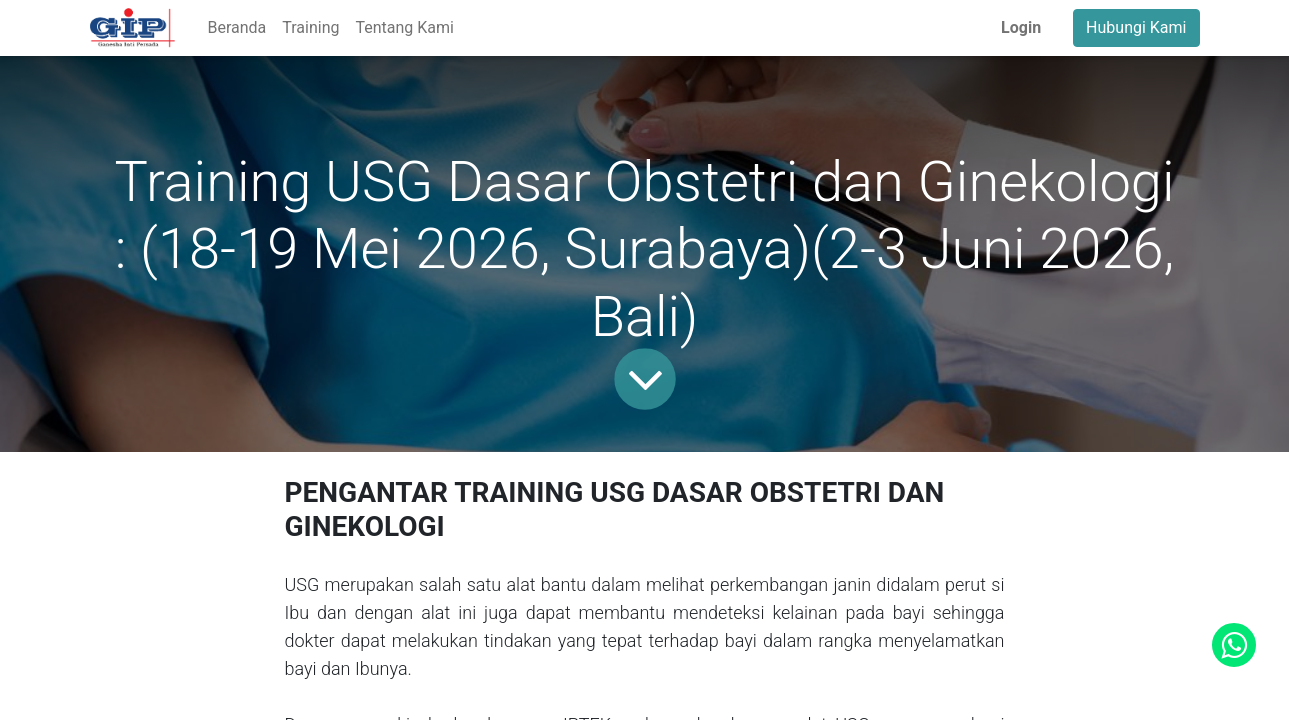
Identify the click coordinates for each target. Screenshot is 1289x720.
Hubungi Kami (1136, 27)
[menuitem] (236, 28)
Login (1021, 27)
